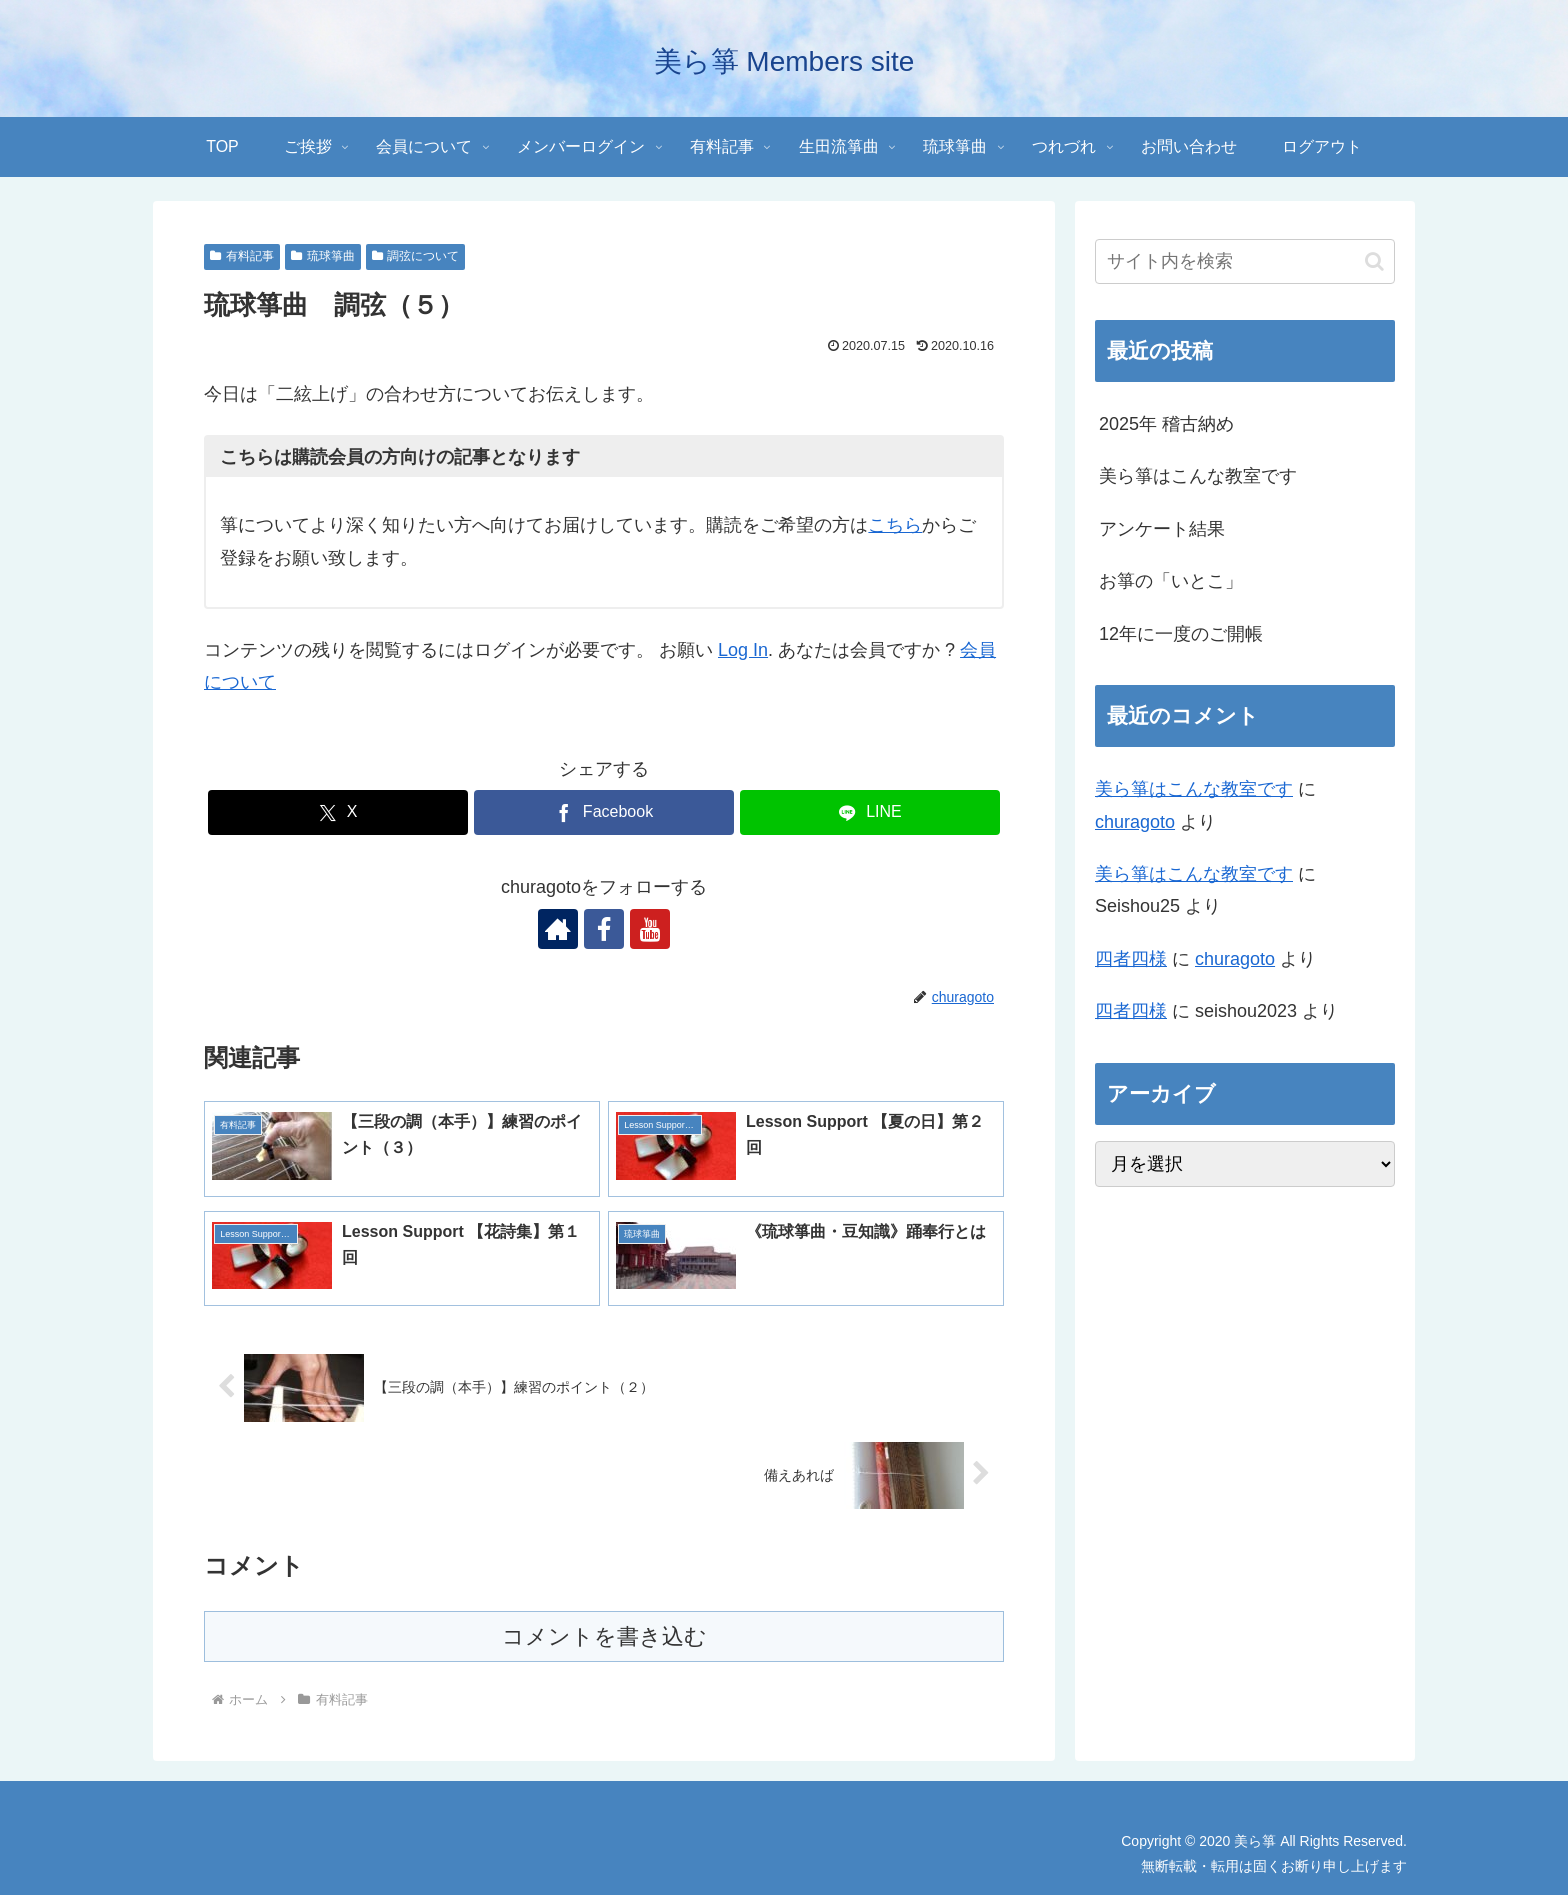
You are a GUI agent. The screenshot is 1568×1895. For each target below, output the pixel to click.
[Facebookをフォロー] (604, 929)
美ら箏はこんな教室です (1198, 476)
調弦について (416, 256)
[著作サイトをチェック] (558, 929)
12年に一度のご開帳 (1181, 634)
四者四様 (1131, 959)
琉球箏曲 (323, 256)
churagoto (1135, 822)
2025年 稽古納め (1166, 424)
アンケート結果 (1162, 529)
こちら (895, 525)
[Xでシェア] (338, 812)
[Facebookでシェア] (604, 812)
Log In (743, 650)
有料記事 (242, 256)
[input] (1245, 261)
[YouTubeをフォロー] (650, 929)
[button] (1374, 261)
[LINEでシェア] (870, 812)
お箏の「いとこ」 (1171, 581)
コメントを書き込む (604, 1636)
